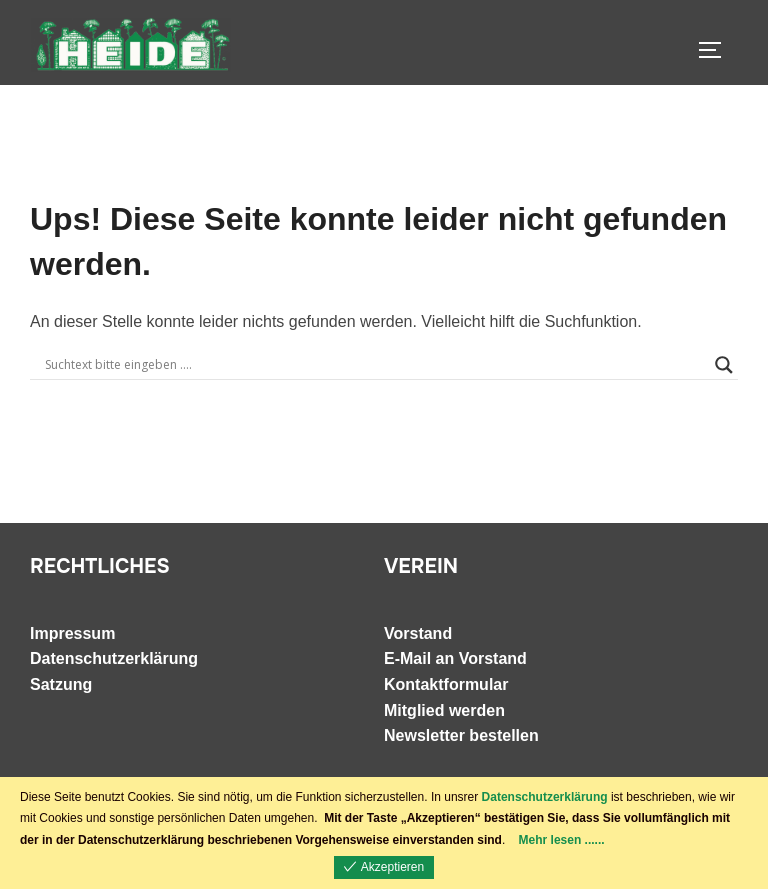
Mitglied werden (444, 710)
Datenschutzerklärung (114, 658)
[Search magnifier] (724, 365)
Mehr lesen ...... (562, 840)
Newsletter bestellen (461, 735)
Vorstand (418, 633)
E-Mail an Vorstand (455, 658)
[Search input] (375, 365)
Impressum (72, 633)
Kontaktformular (446, 684)
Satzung (61, 684)
